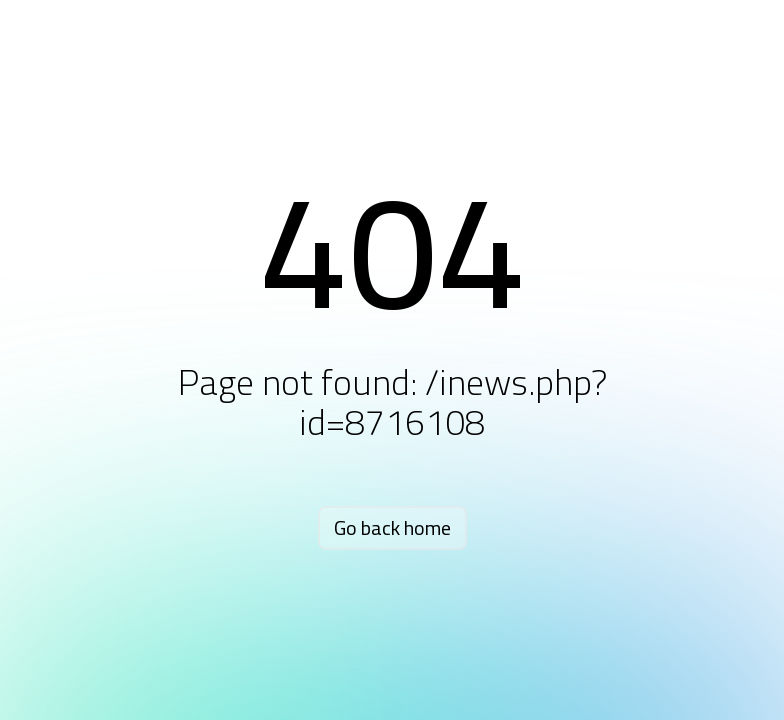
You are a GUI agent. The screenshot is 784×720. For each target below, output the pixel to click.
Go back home (392, 527)
